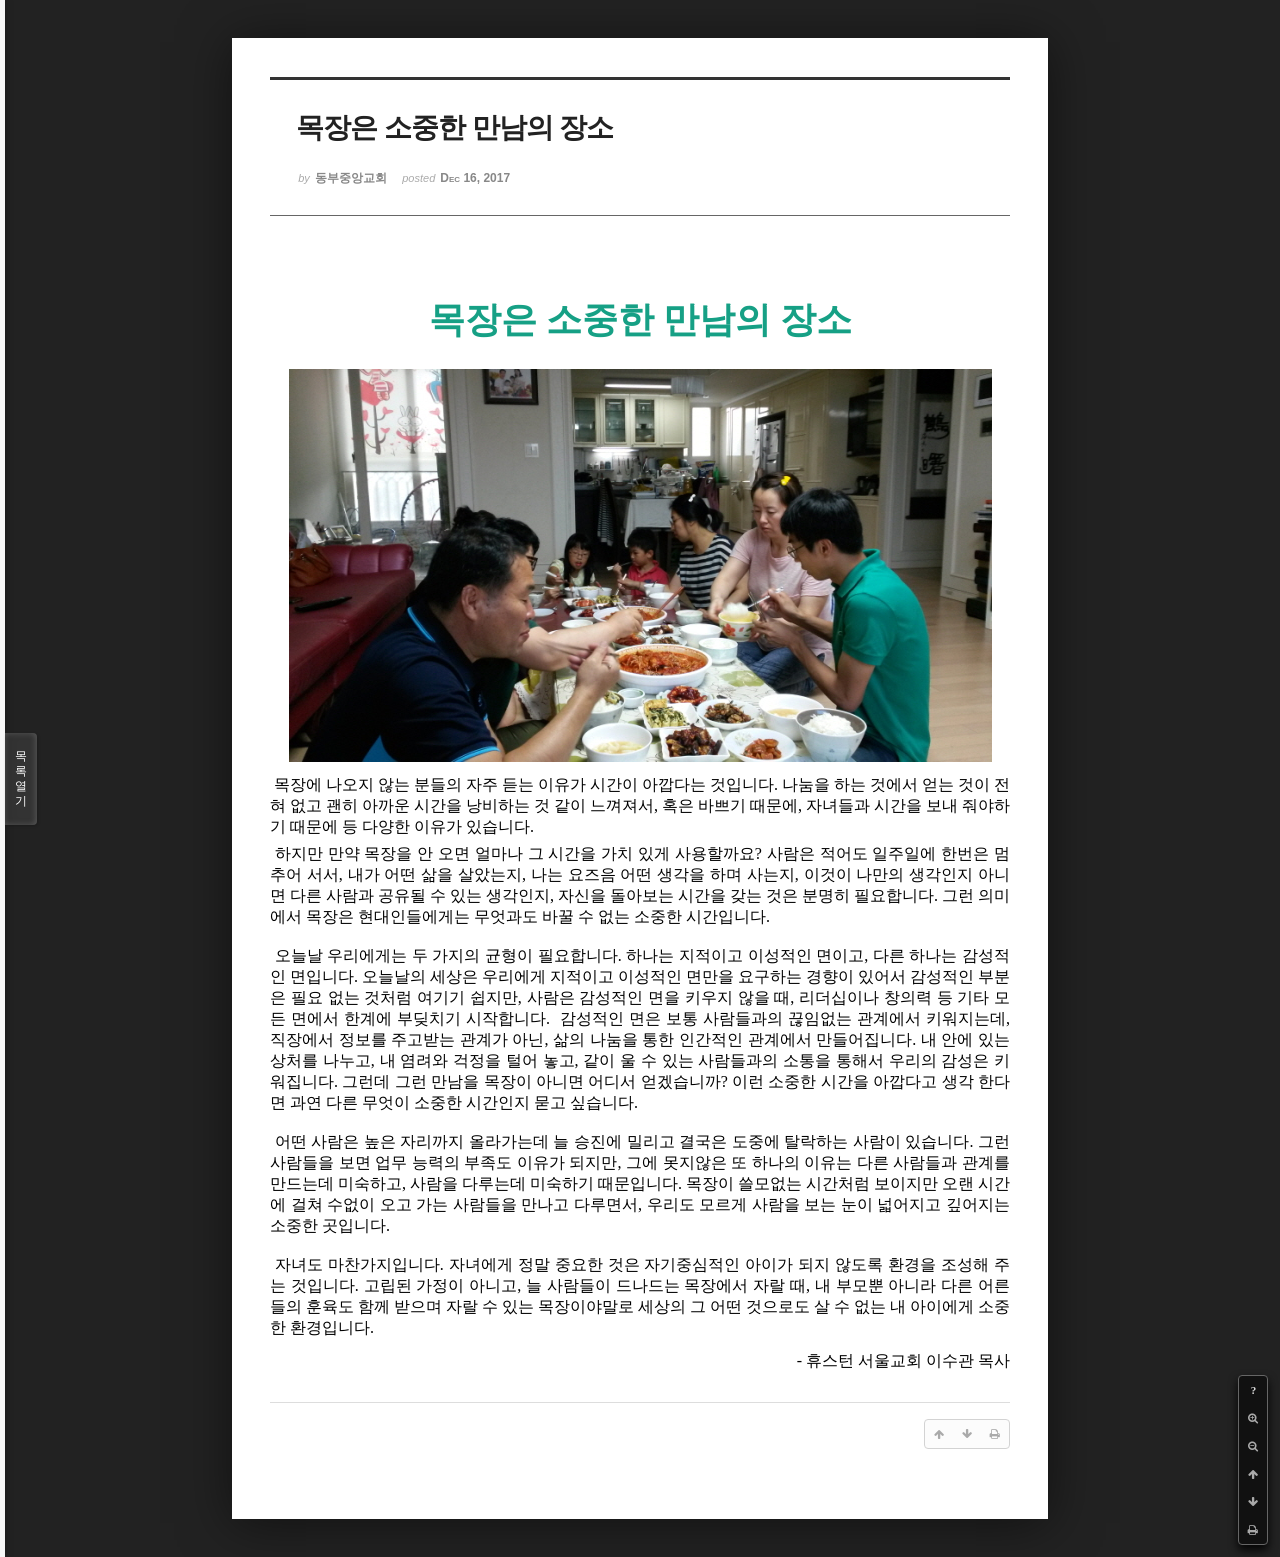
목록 (21, 779)
